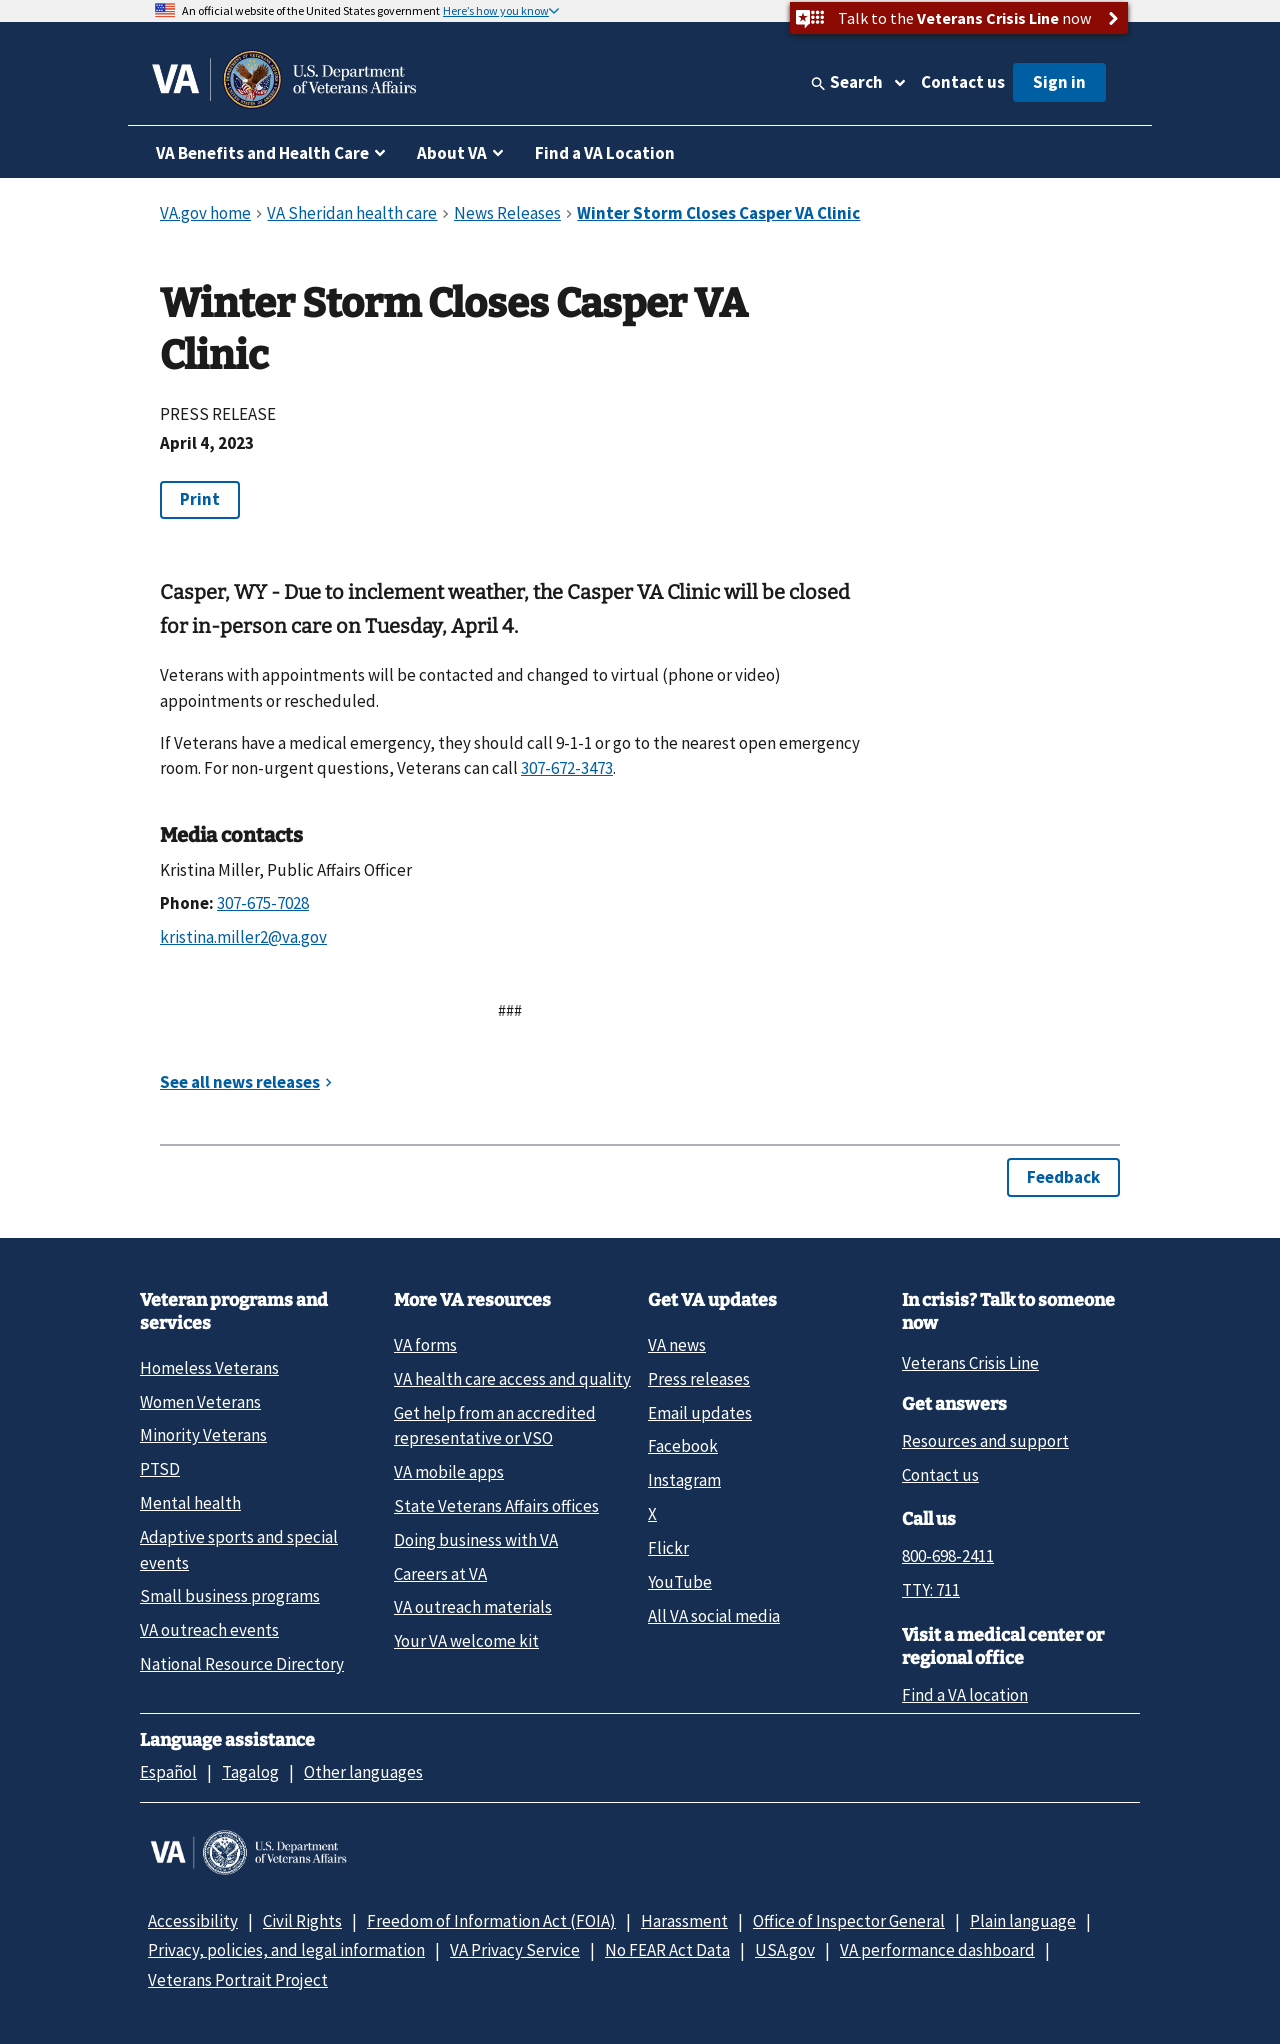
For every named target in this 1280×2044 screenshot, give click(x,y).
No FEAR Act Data (667, 1950)
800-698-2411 (948, 1556)
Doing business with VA (476, 1540)
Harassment (684, 1921)
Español (168, 1772)
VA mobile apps (449, 1472)
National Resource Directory (242, 1664)
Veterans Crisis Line (970, 1363)
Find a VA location (965, 1695)
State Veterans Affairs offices (496, 1506)
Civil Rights (302, 1921)
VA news (677, 1345)
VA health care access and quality (512, 1379)
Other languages (363, 1772)
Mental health (190, 1503)
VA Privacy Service (515, 1950)
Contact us (963, 82)
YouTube (680, 1582)
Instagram (684, 1480)
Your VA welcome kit (466, 1641)
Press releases (699, 1379)
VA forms (425, 1345)
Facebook (683, 1446)
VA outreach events (209, 1630)
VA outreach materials (473, 1607)
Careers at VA (440, 1574)
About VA (452, 153)
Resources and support (985, 1441)
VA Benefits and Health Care (262, 153)
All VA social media (714, 1616)
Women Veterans (200, 1402)
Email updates (700, 1413)
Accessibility (193, 1921)
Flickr (668, 1548)
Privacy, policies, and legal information (286, 1950)
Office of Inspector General (849, 1921)
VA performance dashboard (937, 1950)
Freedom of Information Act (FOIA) (491, 1921)
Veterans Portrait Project (238, 1980)
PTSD (160, 1469)
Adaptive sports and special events (239, 1549)
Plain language (1023, 1921)
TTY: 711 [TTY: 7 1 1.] (931, 1590)
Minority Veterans (203, 1435)
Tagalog (250, 1772)
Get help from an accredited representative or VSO (495, 1425)
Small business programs (230, 1596)
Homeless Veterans (209, 1368)
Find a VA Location (605, 153)
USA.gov (785, 1950)
